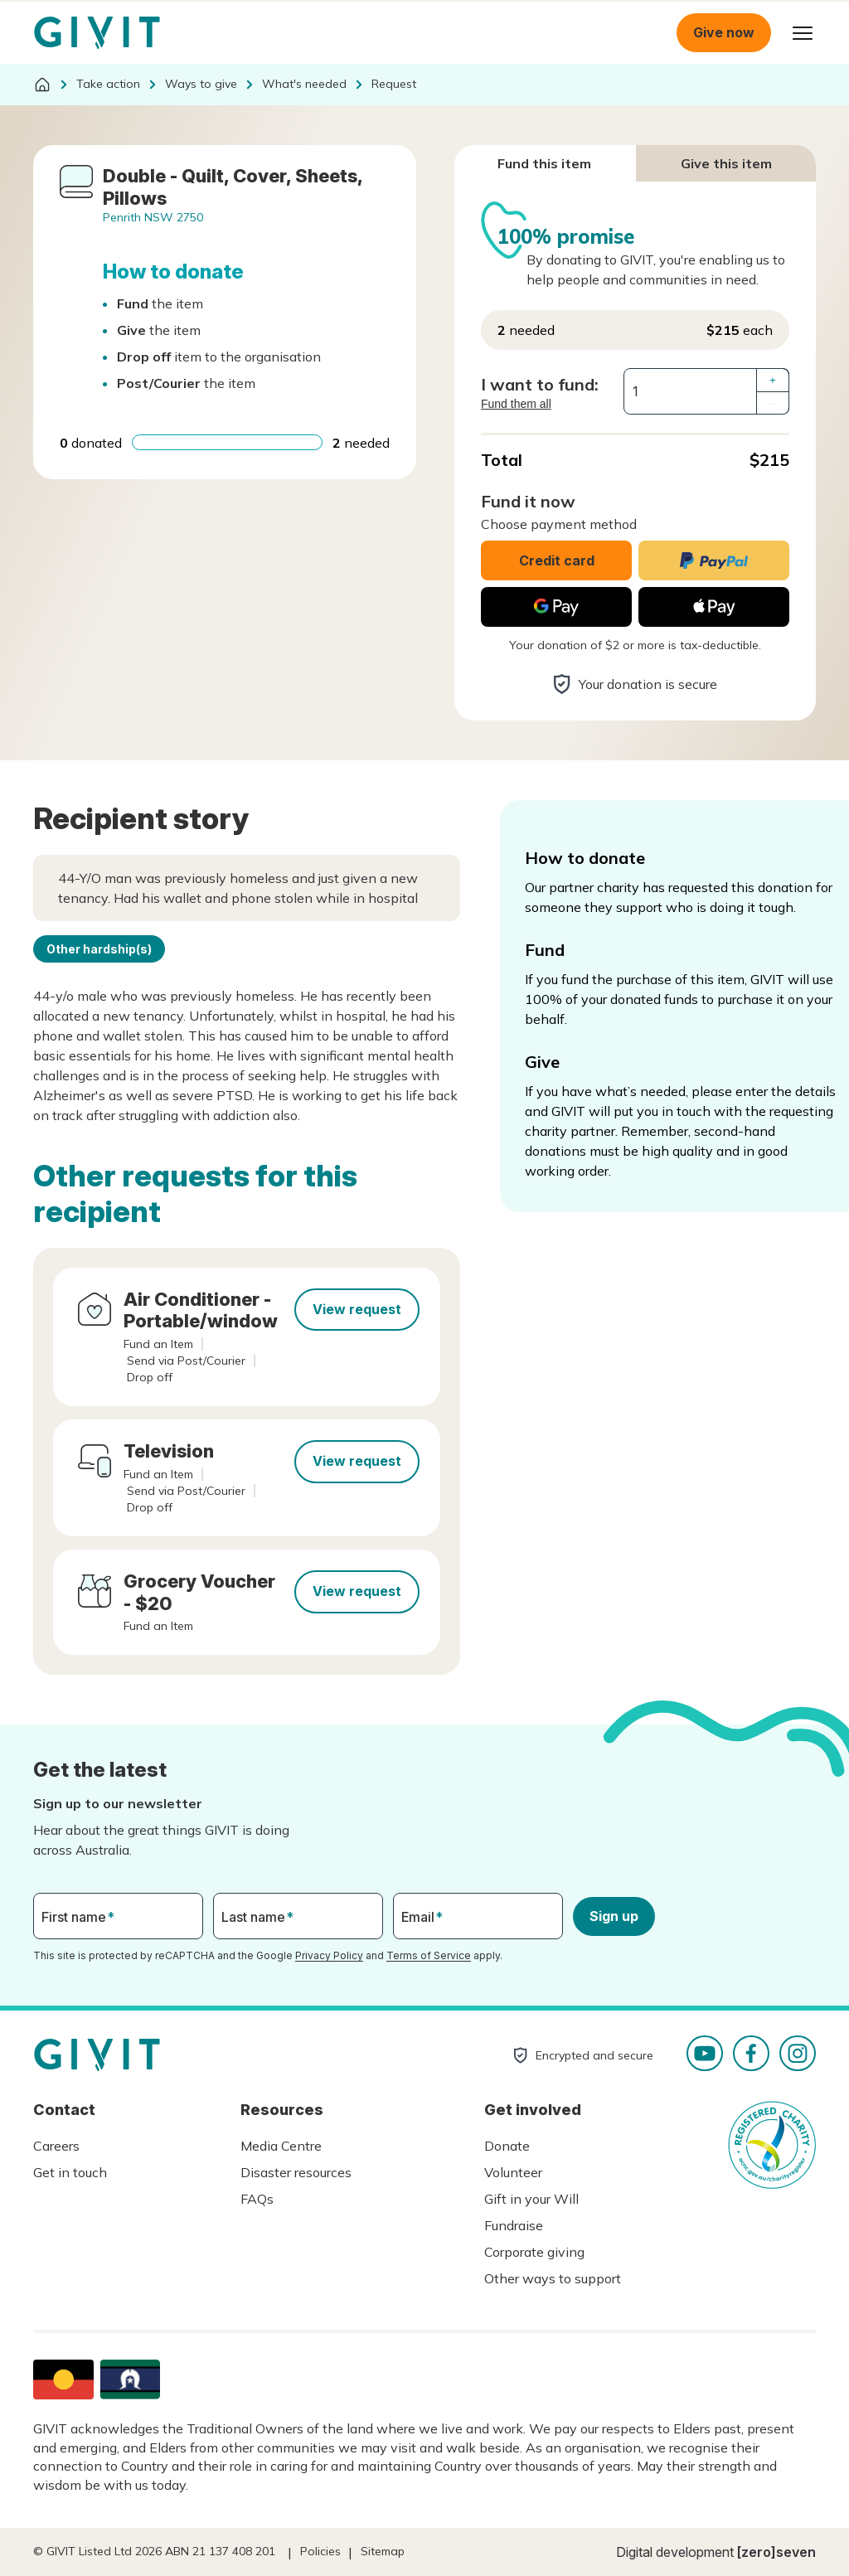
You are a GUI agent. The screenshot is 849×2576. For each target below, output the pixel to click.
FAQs (257, 2198)
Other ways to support (552, 2278)
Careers (56, 2145)
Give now (723, 32)
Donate (507, 2145)
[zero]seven (776, 2552)
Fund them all (516, 403)
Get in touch (70, 2172)
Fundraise (513, 2225)
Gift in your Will (531, 2198)
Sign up (613, 1916)
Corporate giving (534, 2252)
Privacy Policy (329, 1955)
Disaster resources (296, 2172)
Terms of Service (428, 1955)
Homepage (97, 33)
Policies (320, 2551)
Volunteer (513, 2172)
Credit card (556, 560)
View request (357, 1309)
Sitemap (383, 2551)
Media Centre (281, 2145)
